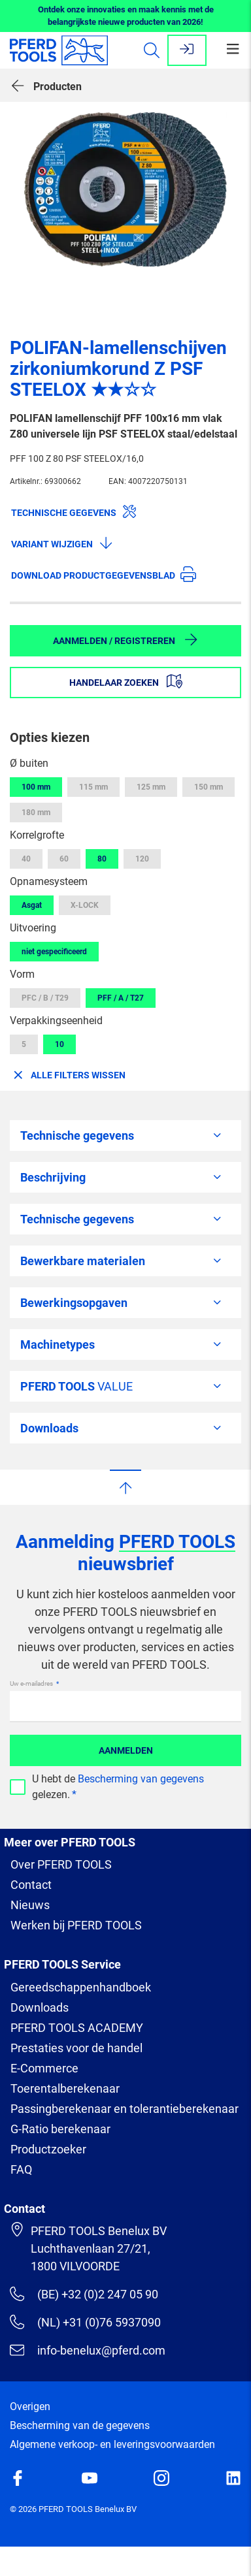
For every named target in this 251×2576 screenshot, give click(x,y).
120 (142, 858)
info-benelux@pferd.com (87, 2350)
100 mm (36, 787)
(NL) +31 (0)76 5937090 (85, 2322)
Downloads (39, 2007)
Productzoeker (48, 2149)
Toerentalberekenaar (65, 2088)
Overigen (30, 2406)
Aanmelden (126, 1750)
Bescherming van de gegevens (80, 2425)
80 (102, 858)
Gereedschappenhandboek (80, 1987)
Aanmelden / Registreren (126, 639)
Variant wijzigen (62, 543)
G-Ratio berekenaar (60, 2129)
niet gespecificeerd (54, 951)
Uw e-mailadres (32, 1683)
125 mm (151, 787)
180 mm (36, 812)
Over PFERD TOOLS (61, 1864)
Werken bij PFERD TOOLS (76, 1925)
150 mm (208, 787)
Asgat (32, 905)
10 (59, 1044)
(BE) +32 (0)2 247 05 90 (84, 2294)
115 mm (93, 787)
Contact (31, 1885)
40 (26, 858)
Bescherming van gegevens (141, 1779)
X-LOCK (85, 905)
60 (64, 858)
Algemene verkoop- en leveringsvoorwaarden (112, 2444)
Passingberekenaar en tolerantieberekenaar (124, 2109)
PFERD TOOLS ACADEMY (76, 2028)
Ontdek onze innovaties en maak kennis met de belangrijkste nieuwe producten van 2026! (126, 16)
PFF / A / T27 (120, 998)
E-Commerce (44, 2068)
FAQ (21, 2169)
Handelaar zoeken (125, 681)
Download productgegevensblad (103, 574)
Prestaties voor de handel (76, 2048)
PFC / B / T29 (45, 998)
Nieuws (30, 1905)
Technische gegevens (74, 511)
